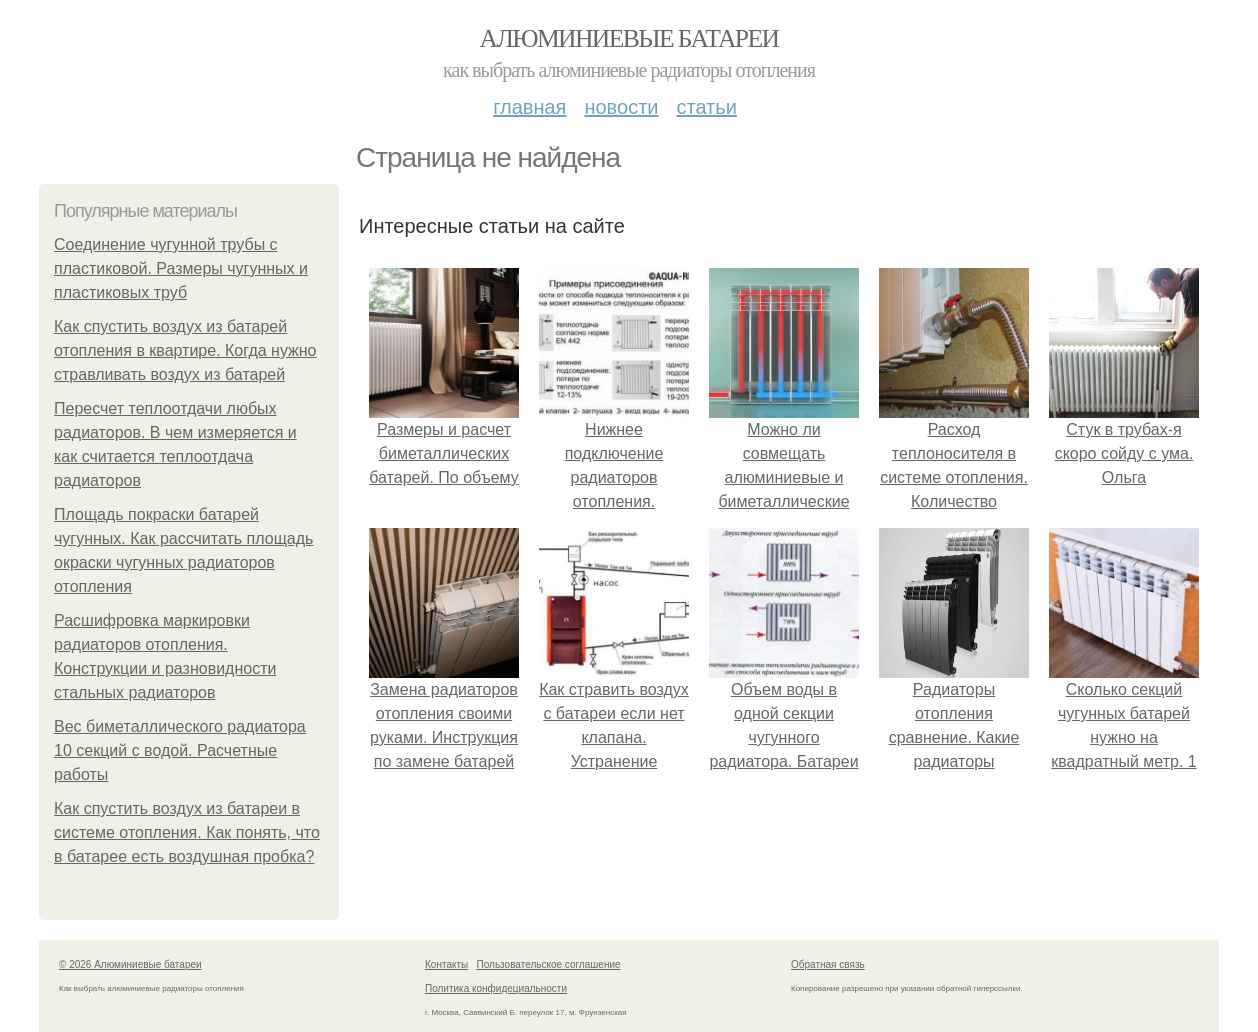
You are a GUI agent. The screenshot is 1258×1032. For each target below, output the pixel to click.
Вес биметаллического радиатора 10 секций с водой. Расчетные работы (180, 750)
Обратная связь (828, 964)
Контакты (446, 964)
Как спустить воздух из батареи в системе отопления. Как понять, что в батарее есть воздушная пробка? (187, 832)
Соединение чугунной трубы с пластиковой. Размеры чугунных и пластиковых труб (181, 268)
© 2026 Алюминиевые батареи (130, 964)
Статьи (706, 107)
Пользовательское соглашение (549, 964)
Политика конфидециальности (496, 988)
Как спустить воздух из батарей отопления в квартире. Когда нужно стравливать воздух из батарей (185, 350)
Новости (621, 107)
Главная (529, 107)
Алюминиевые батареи (629, 38)
